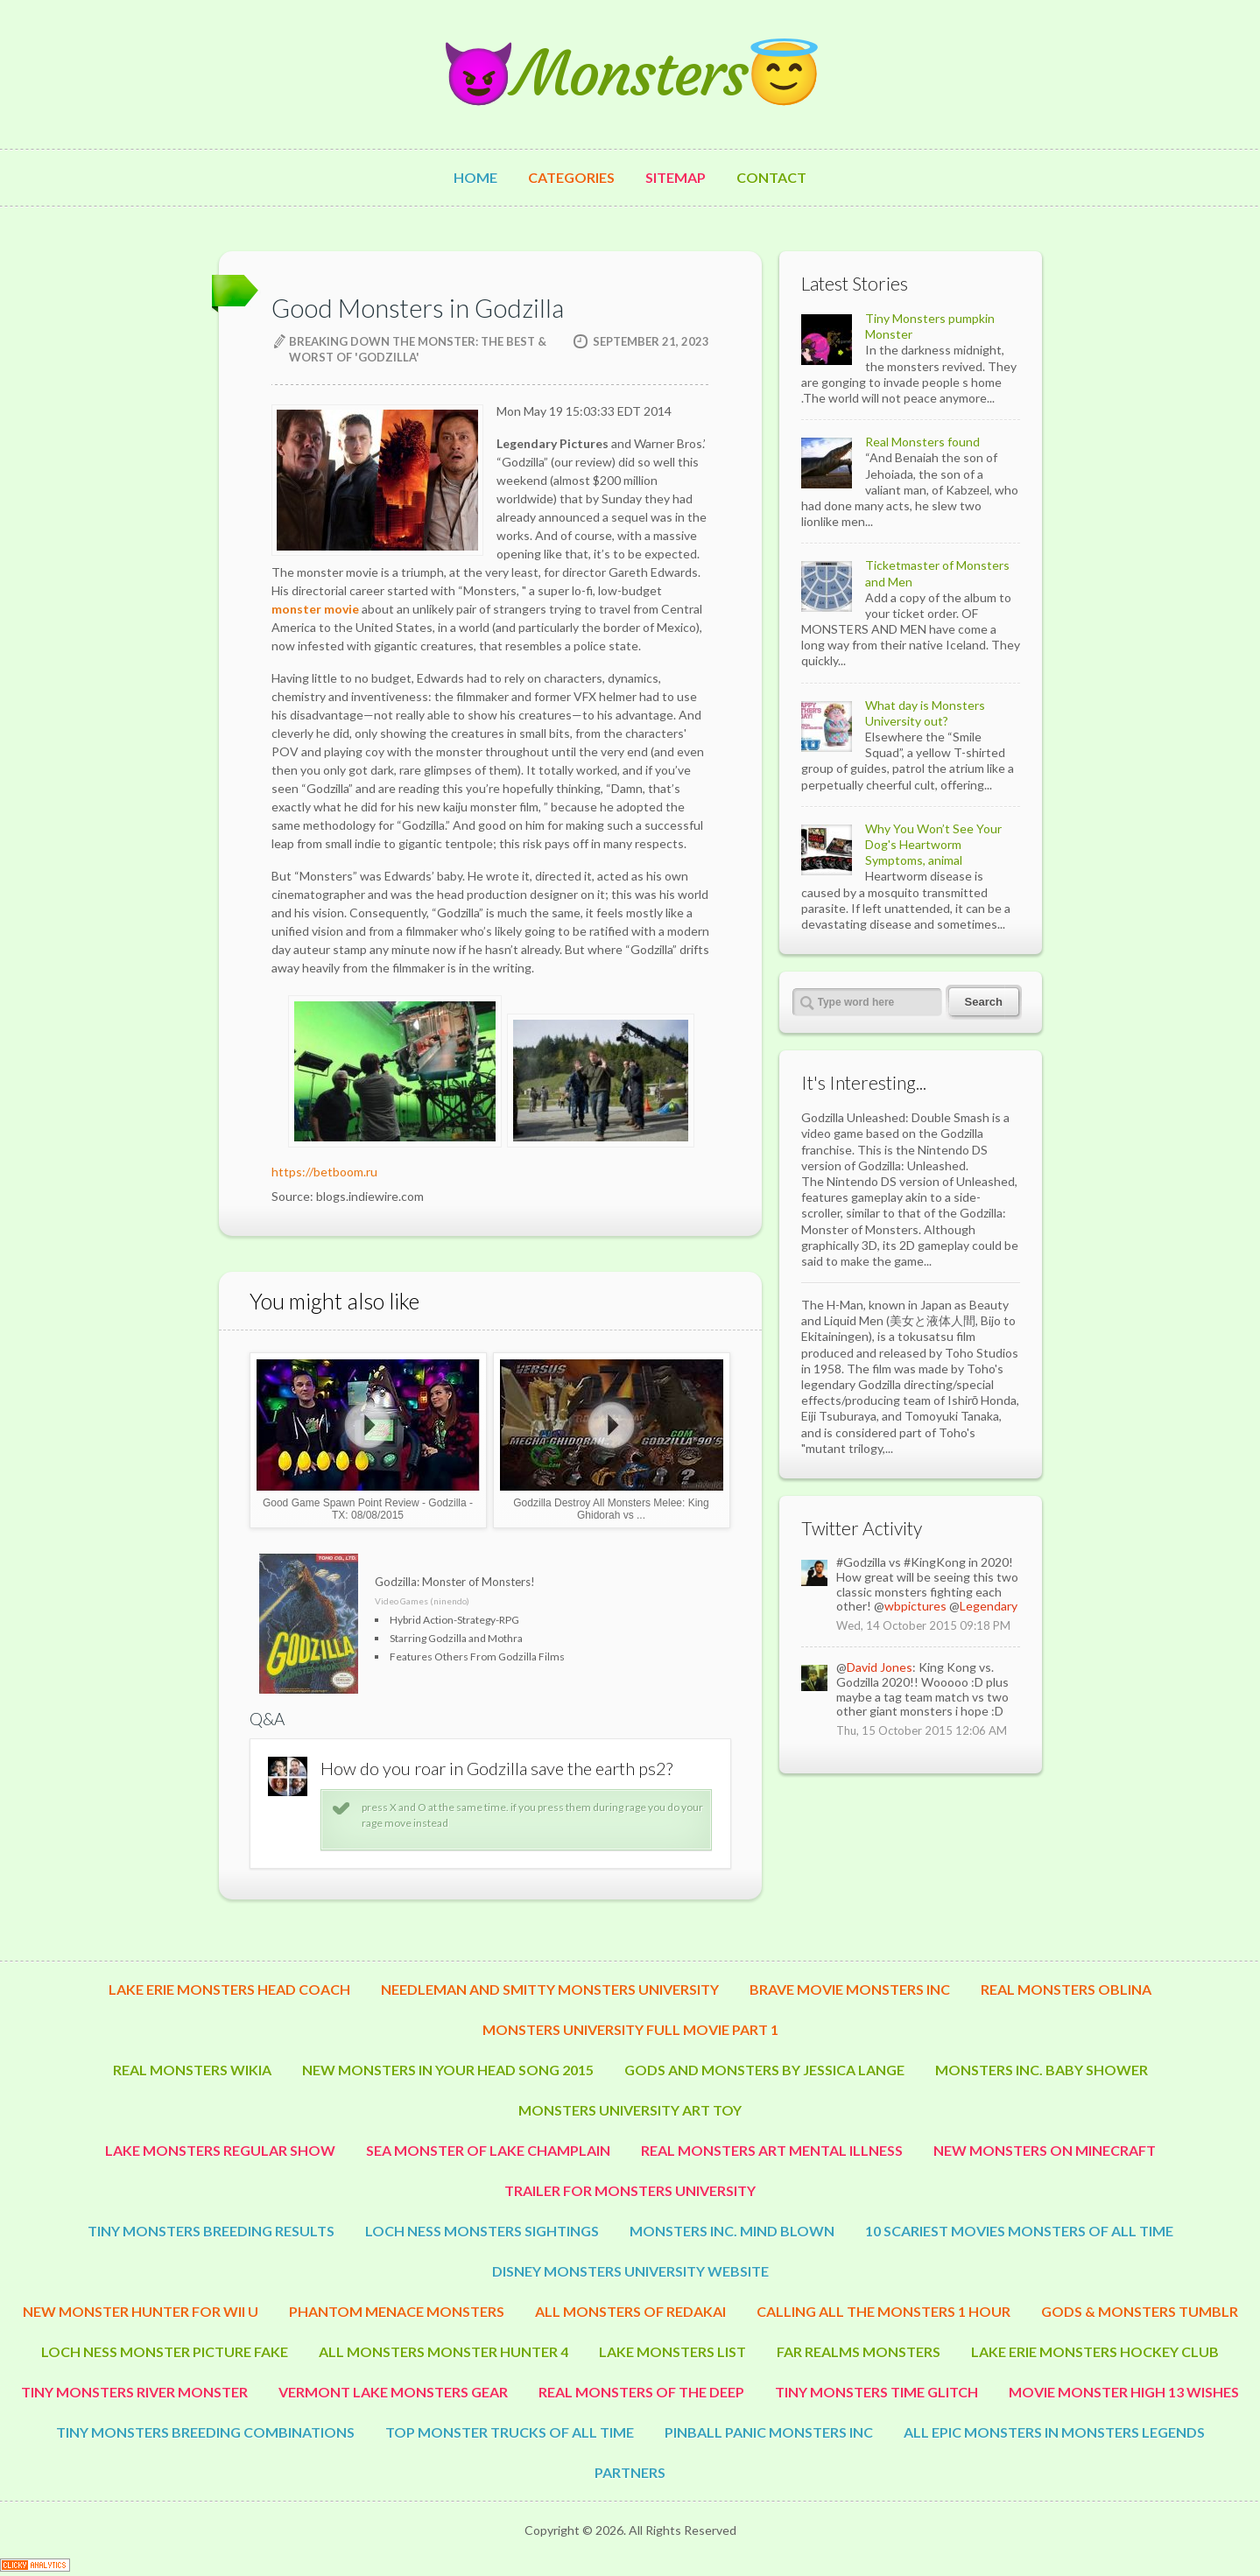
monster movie (315, 608)
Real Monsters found (922, 441)
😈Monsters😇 (630, 74)
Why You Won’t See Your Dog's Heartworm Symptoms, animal (933, 844)
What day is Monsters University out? (925, 713)
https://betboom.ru (324, 1171)
